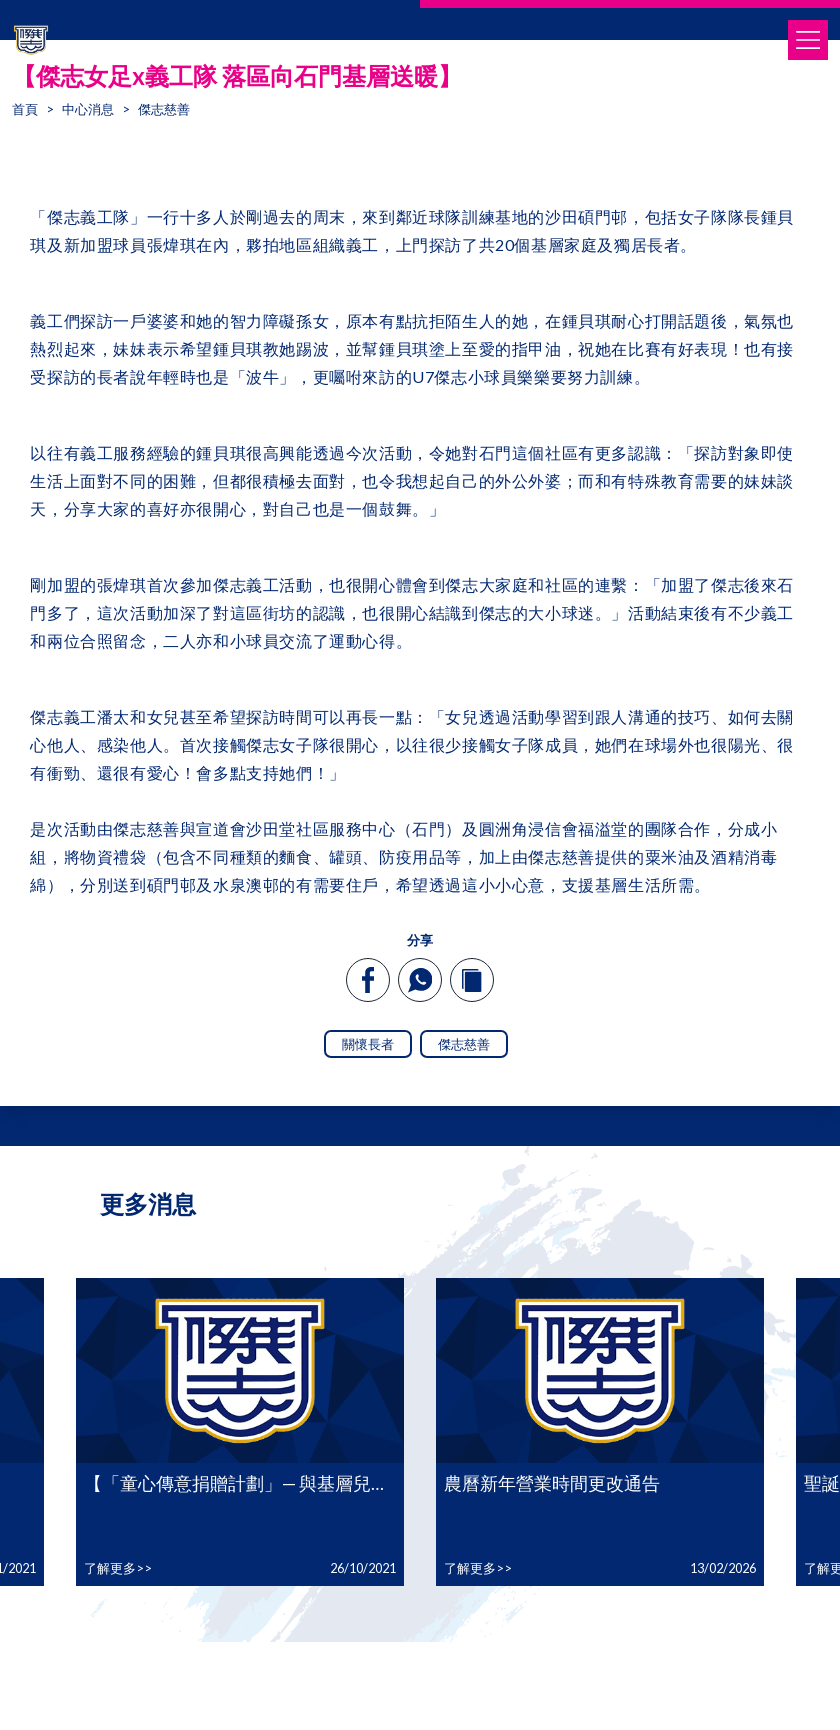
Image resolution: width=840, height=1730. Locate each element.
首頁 (25, 109)
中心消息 (88, 109)
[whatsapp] (420, 980)
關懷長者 (368, 1044)
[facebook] (368, 980)
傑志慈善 (464, 1044)
